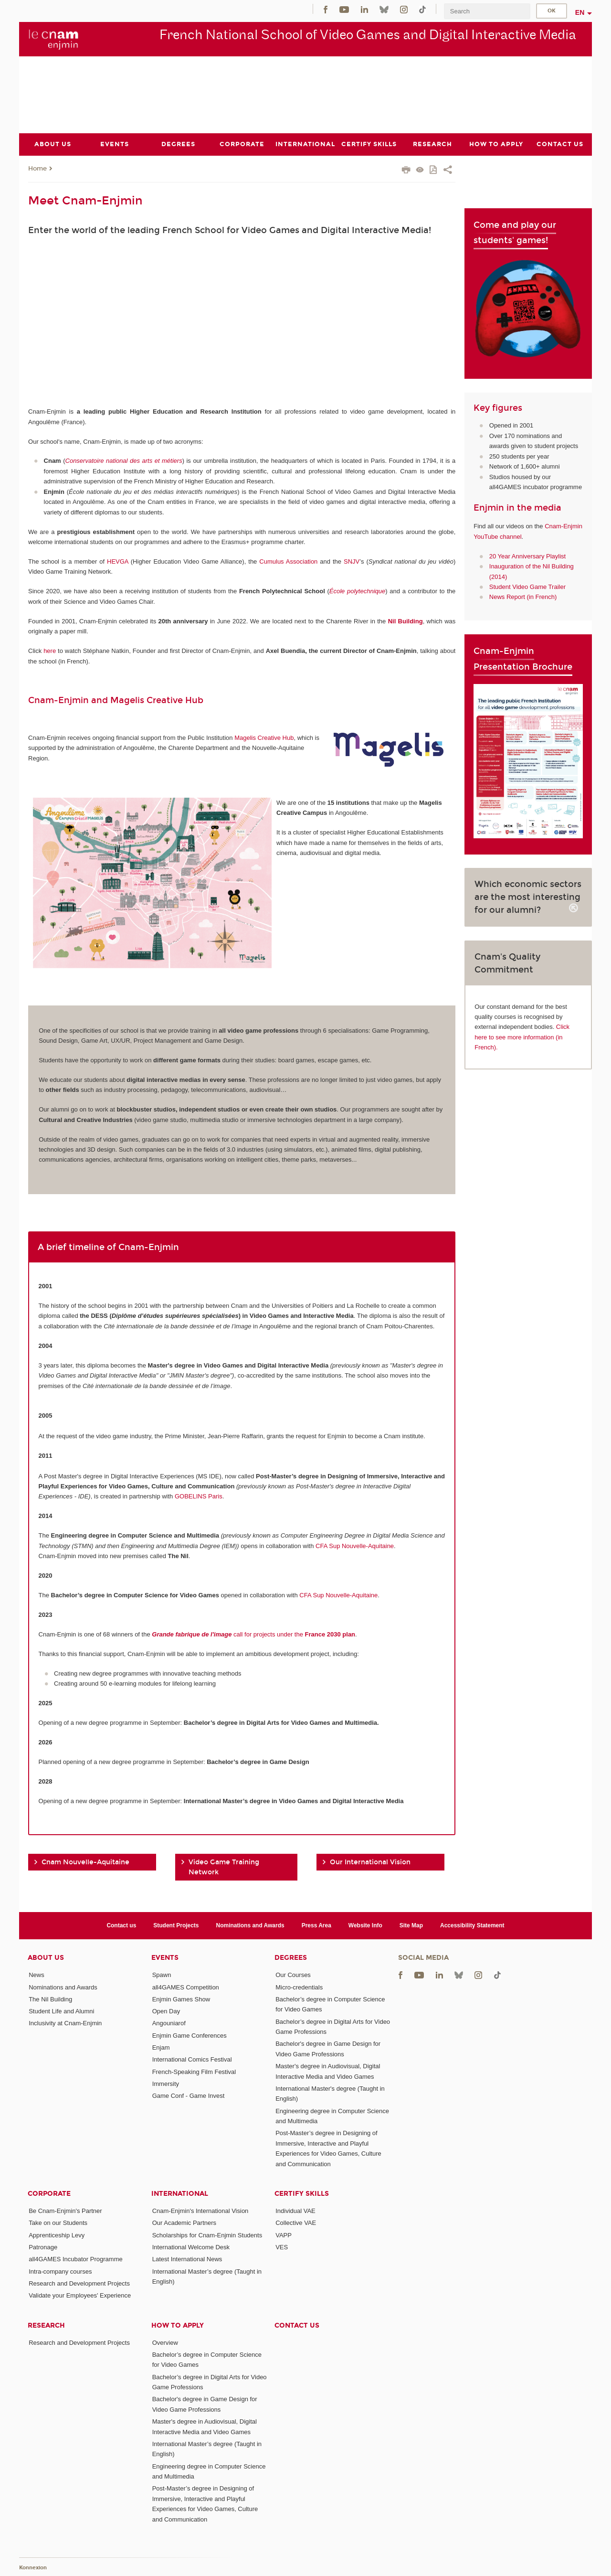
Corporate (49, 2194)
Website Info (365, 1925)
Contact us (121, 1925)
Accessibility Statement (472, 1925)
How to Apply (177, 2325)
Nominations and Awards (250, 1925)
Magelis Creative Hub (264, 737)
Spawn (161, 1974)
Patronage (43, 2246)
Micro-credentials (299, 1986)
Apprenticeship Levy (56, 2234)
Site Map (411, 1925)
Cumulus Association (288, 561)
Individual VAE (295, 2210)
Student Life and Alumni (61, 2011)
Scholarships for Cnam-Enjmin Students (207, 2234)
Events (165, 1958)
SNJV (351, 561)
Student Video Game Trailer (527, 586)
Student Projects (176, 1925)
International (179, 2194)
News (36, 1974)
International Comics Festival (192, 2059)
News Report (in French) (523, 596)
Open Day (166, 2011)
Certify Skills (301, 2194)
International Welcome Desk (191, 2246)
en (580, 12)
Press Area (316, 1925)
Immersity (165, 2083)
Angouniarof (169, 2023)
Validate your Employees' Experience (80, 2295)
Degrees (290, 1958)
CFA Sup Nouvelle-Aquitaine (355, 1545)
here (49, 650)
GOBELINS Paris (198, 1496)
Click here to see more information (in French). (521, 1037)
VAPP (283, 2234)
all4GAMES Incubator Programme (76, 2259)
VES (281, 2246)
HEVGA (117, 561)
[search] (487, 11)
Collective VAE (295, 2222)
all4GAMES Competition (185, 1986)
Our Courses (293, 1974)
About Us (46, 1958)
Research (46, 2325)
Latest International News (187, 2259)
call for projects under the (253, 1634)
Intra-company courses (60, 2271)
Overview (165, 2342)
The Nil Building (50, 1998)
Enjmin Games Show (181, 1998)
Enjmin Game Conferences (189, 2035)
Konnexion (33, 2568)
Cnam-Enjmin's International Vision (200, 2210)
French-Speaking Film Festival (194, 2071)
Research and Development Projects (79, 2283)
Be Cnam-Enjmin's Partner (65, 2210)
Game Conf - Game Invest (188, 2095)
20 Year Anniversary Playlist (527, 555)
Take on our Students (58, 2222)
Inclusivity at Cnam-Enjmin (65, 2023)
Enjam (161, 2047)
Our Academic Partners (184, 2222)
